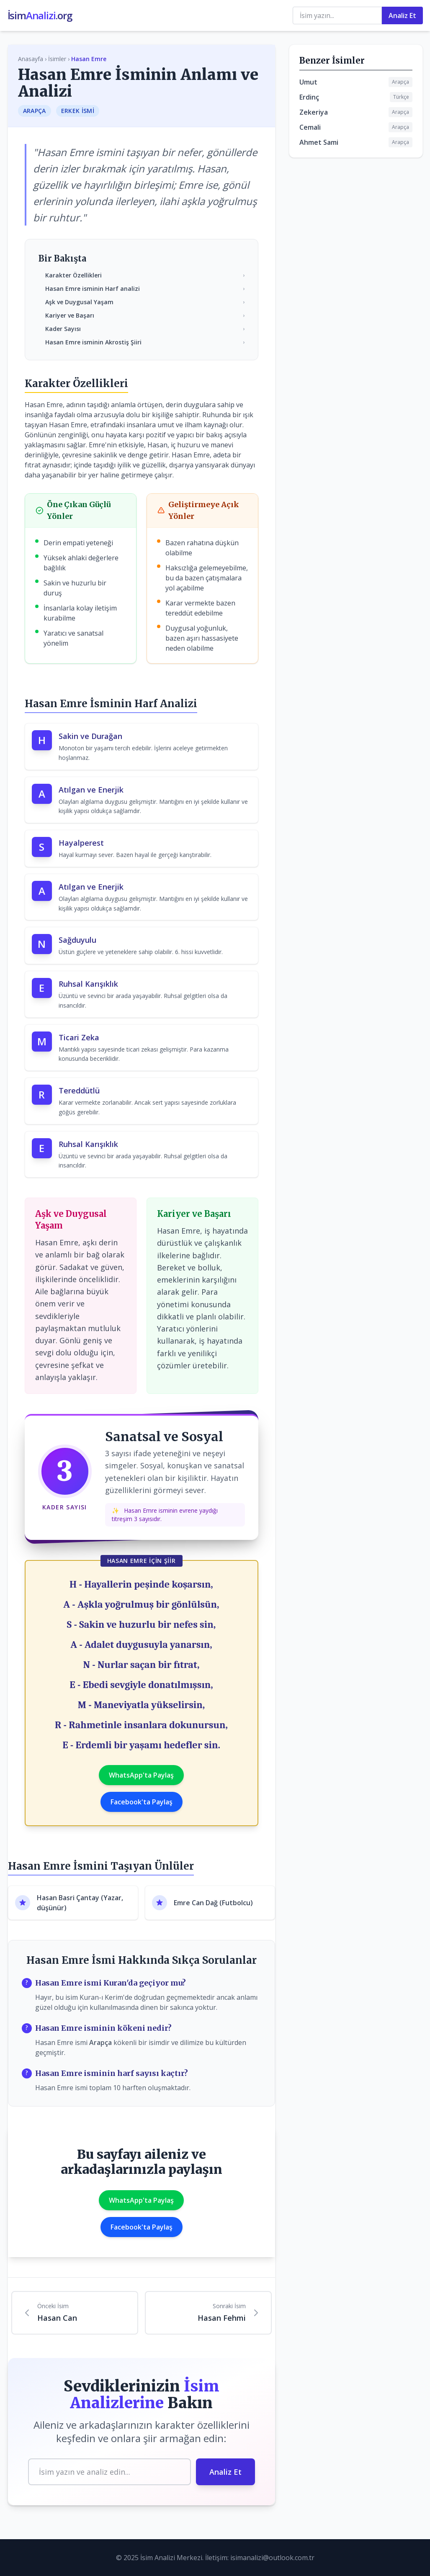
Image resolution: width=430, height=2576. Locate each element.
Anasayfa (30, 59)
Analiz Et (402, 15)
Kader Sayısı (145, 329)
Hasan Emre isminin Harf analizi (145, 288)
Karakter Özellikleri (145, 275)
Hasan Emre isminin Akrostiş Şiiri (145, 342)
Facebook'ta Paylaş (142, 1801)
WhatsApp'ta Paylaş (141, 1775)
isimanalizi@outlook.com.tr (272, 2557)
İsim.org (40, 15)
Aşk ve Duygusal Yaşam (145, 302)
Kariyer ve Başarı (145, 315)
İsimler (57, 59)
